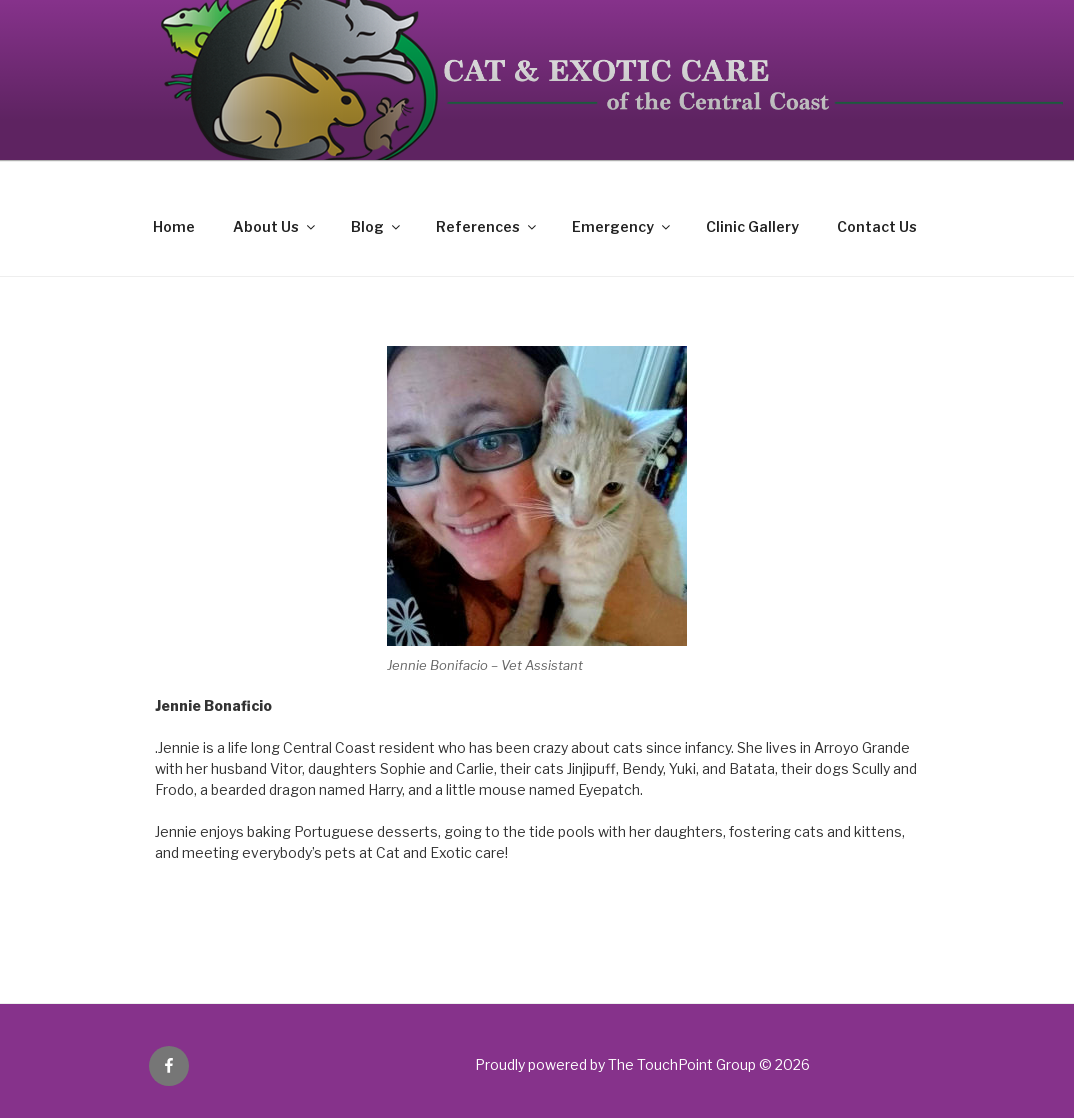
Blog (377, 226)
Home (174, 226)
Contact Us (877, 226)
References (487, 226)
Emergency (622, 226)
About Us (275, 226)
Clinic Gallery (752, 226)
